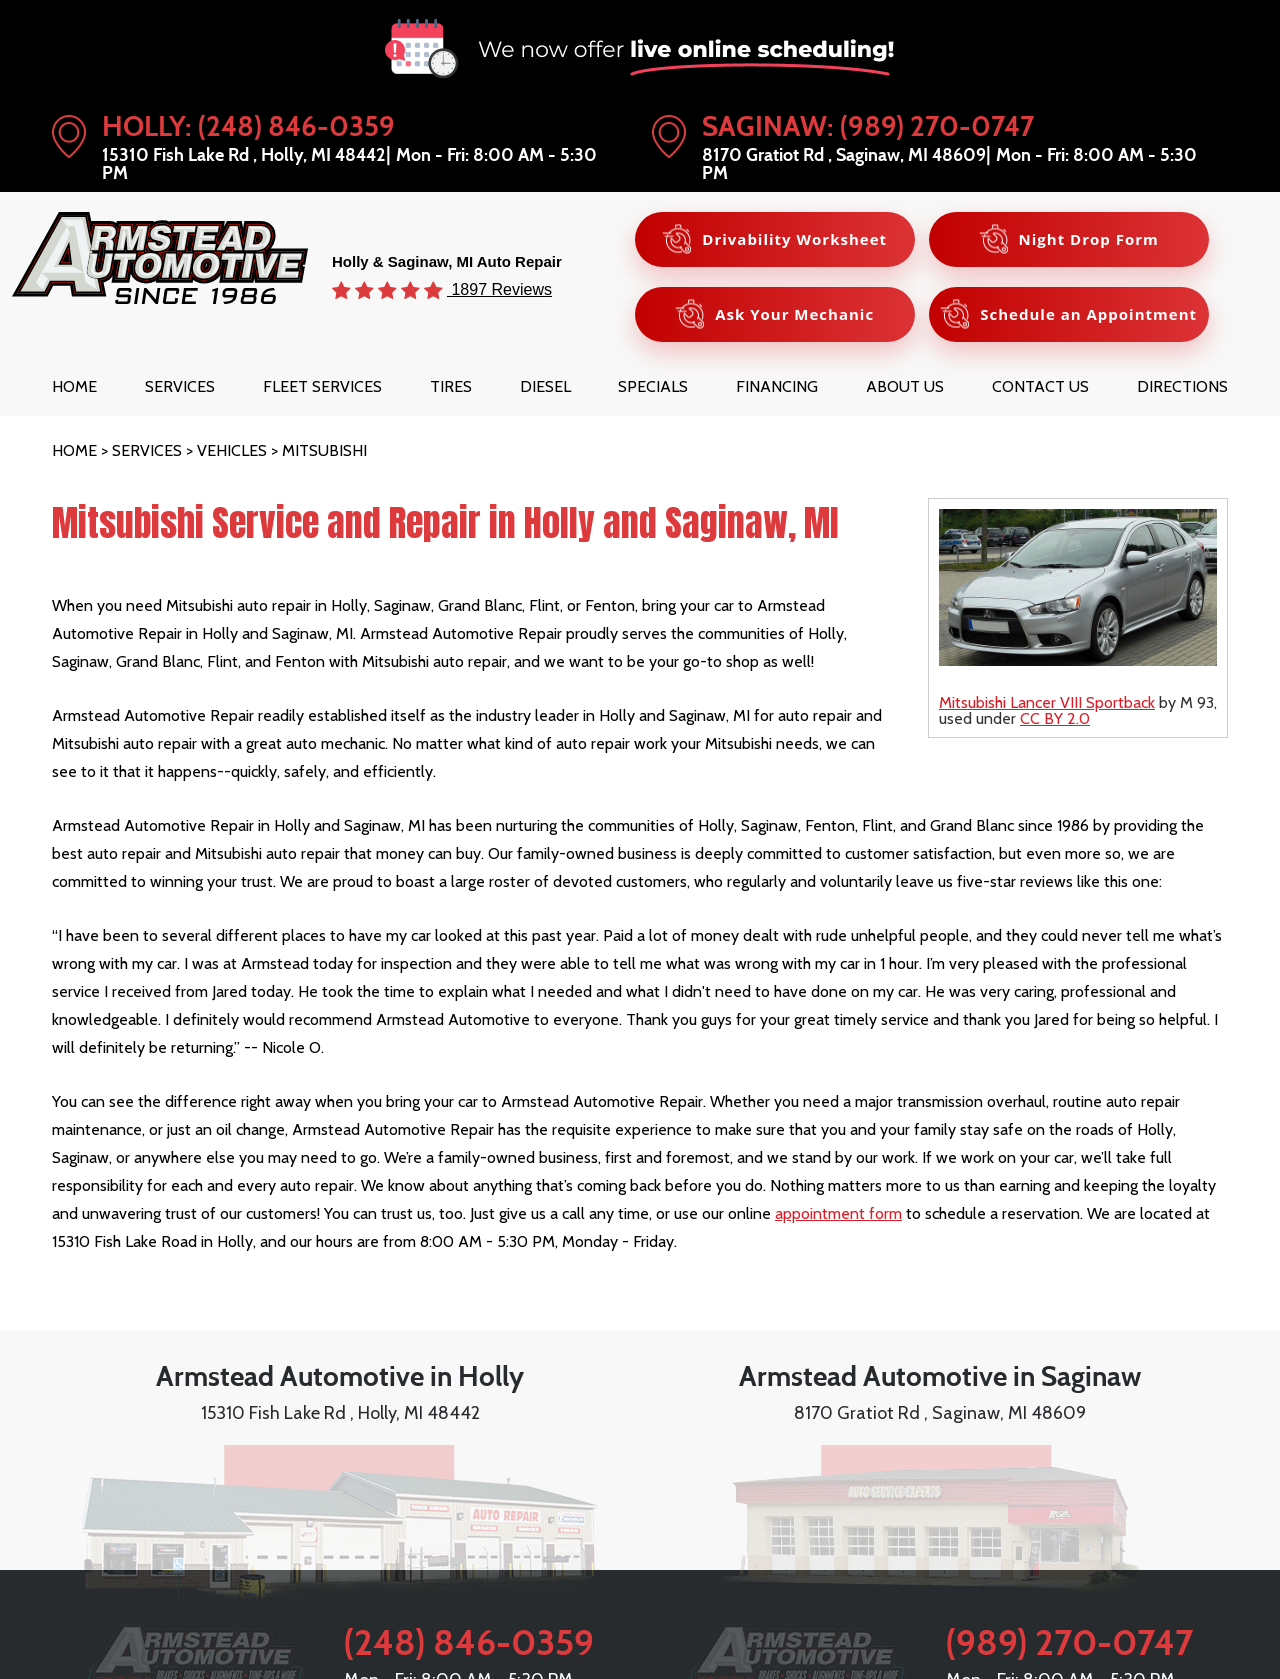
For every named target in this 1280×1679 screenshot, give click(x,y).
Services (180, 386)
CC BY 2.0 (1055, 718)
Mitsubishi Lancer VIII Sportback (1047, 702)
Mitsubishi (324, 450)
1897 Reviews (499, 289)
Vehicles (232, 450)
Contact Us (1040, 386)
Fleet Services (322, 386)
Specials (653, 386)
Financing (777, 386)
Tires (451, 386)
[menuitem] (74, 386)
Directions (1182, 386)
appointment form (838, 1213)
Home (74, 386)
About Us (905, 386)
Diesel (545, 386)
